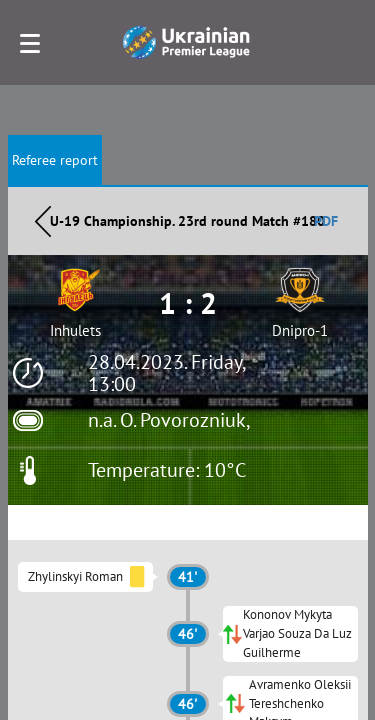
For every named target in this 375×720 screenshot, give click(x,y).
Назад (43, 221)
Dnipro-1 (300, 330)
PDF (326, 221)
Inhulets (75, 330)
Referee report (55, 160)
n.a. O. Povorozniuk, (169, 420)
